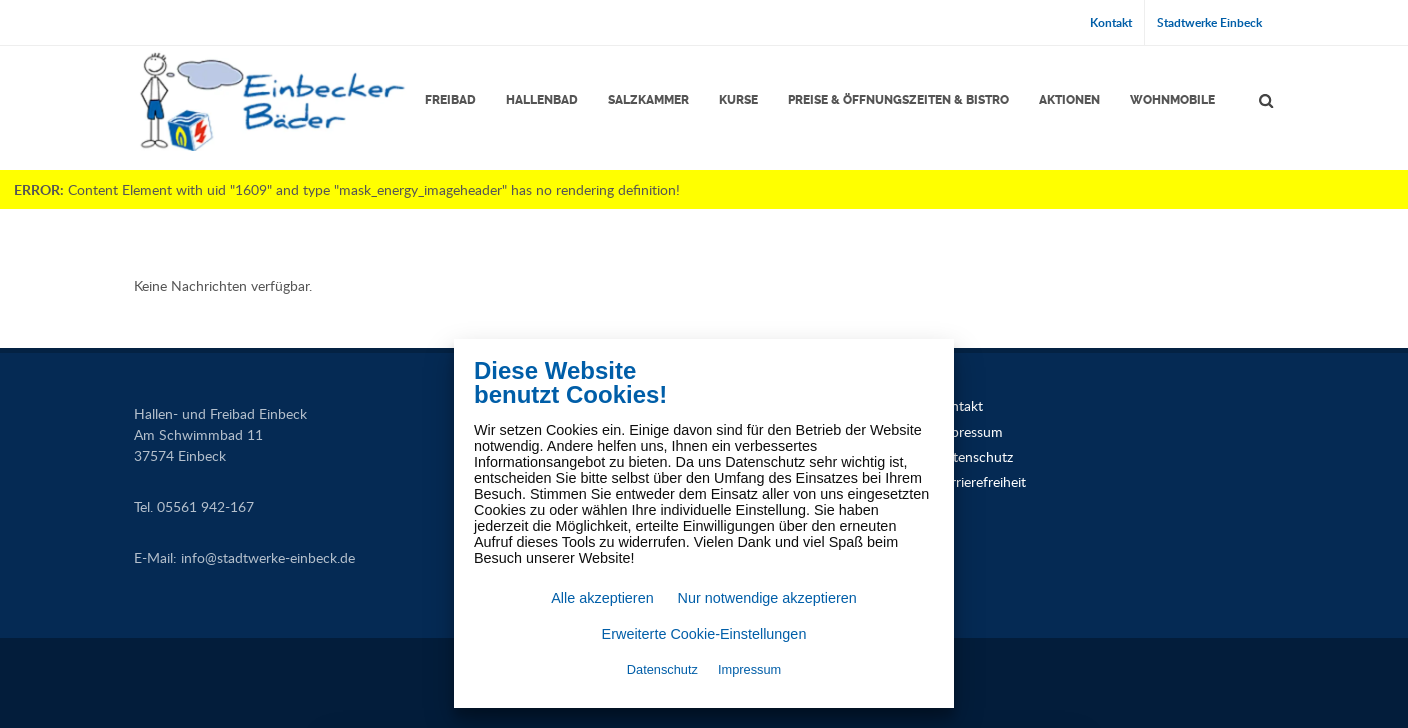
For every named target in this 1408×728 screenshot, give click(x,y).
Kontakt (1111, 22)
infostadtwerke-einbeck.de (268, 557)
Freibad (450, 100)
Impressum (969, 431)
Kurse (738, 100)
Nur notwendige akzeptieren (767, 598)
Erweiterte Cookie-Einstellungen (704, 634)
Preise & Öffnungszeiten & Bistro (898, 100)
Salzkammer (648, 100)
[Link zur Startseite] (271, 101)
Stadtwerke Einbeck (1209, 22)
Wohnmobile (1172, 100)
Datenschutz (974, 456)
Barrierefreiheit (980, 481)
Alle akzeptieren (602, 598)
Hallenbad (542, 100)
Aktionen (1069, 100)
